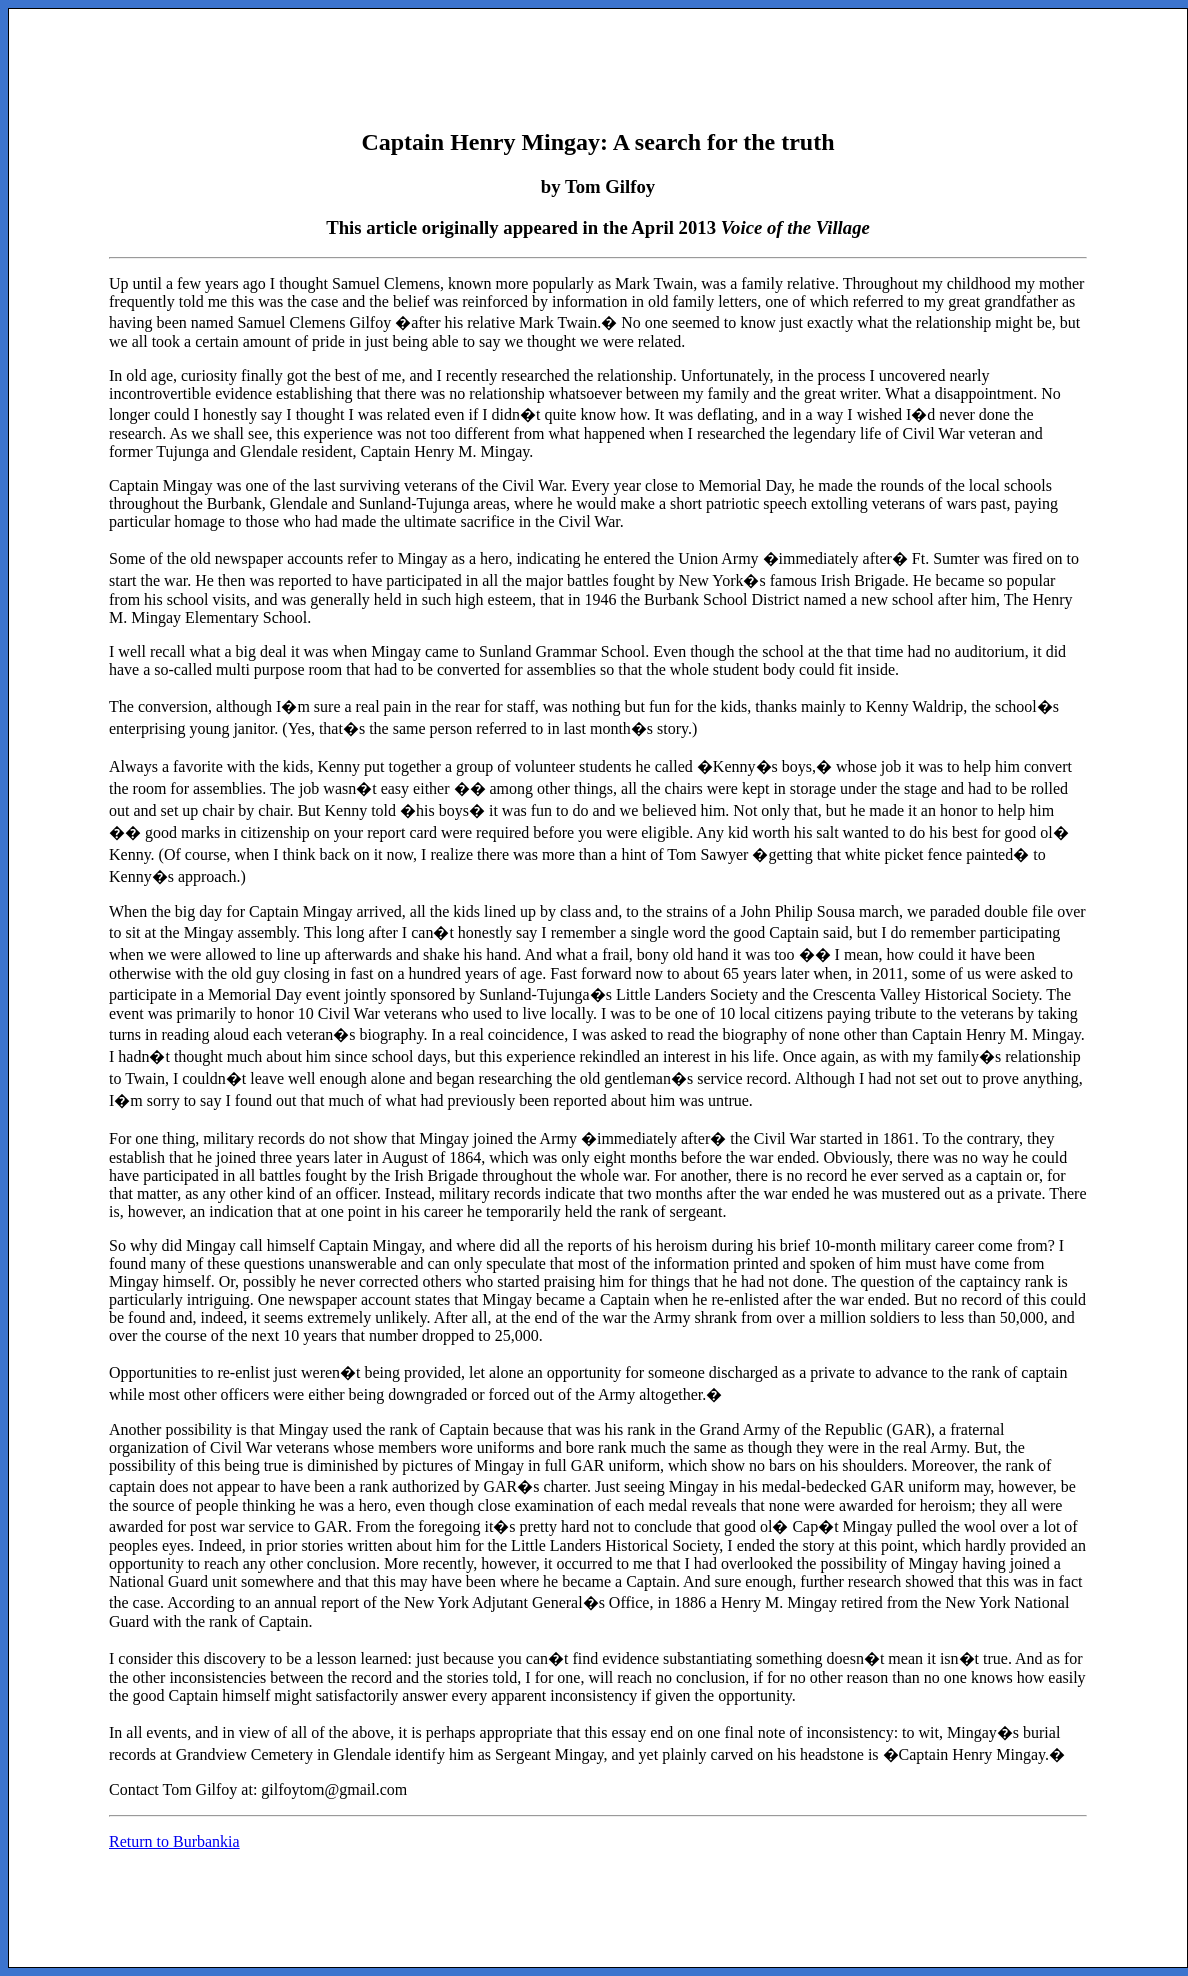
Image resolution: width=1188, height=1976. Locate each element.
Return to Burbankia (174, 1841)
